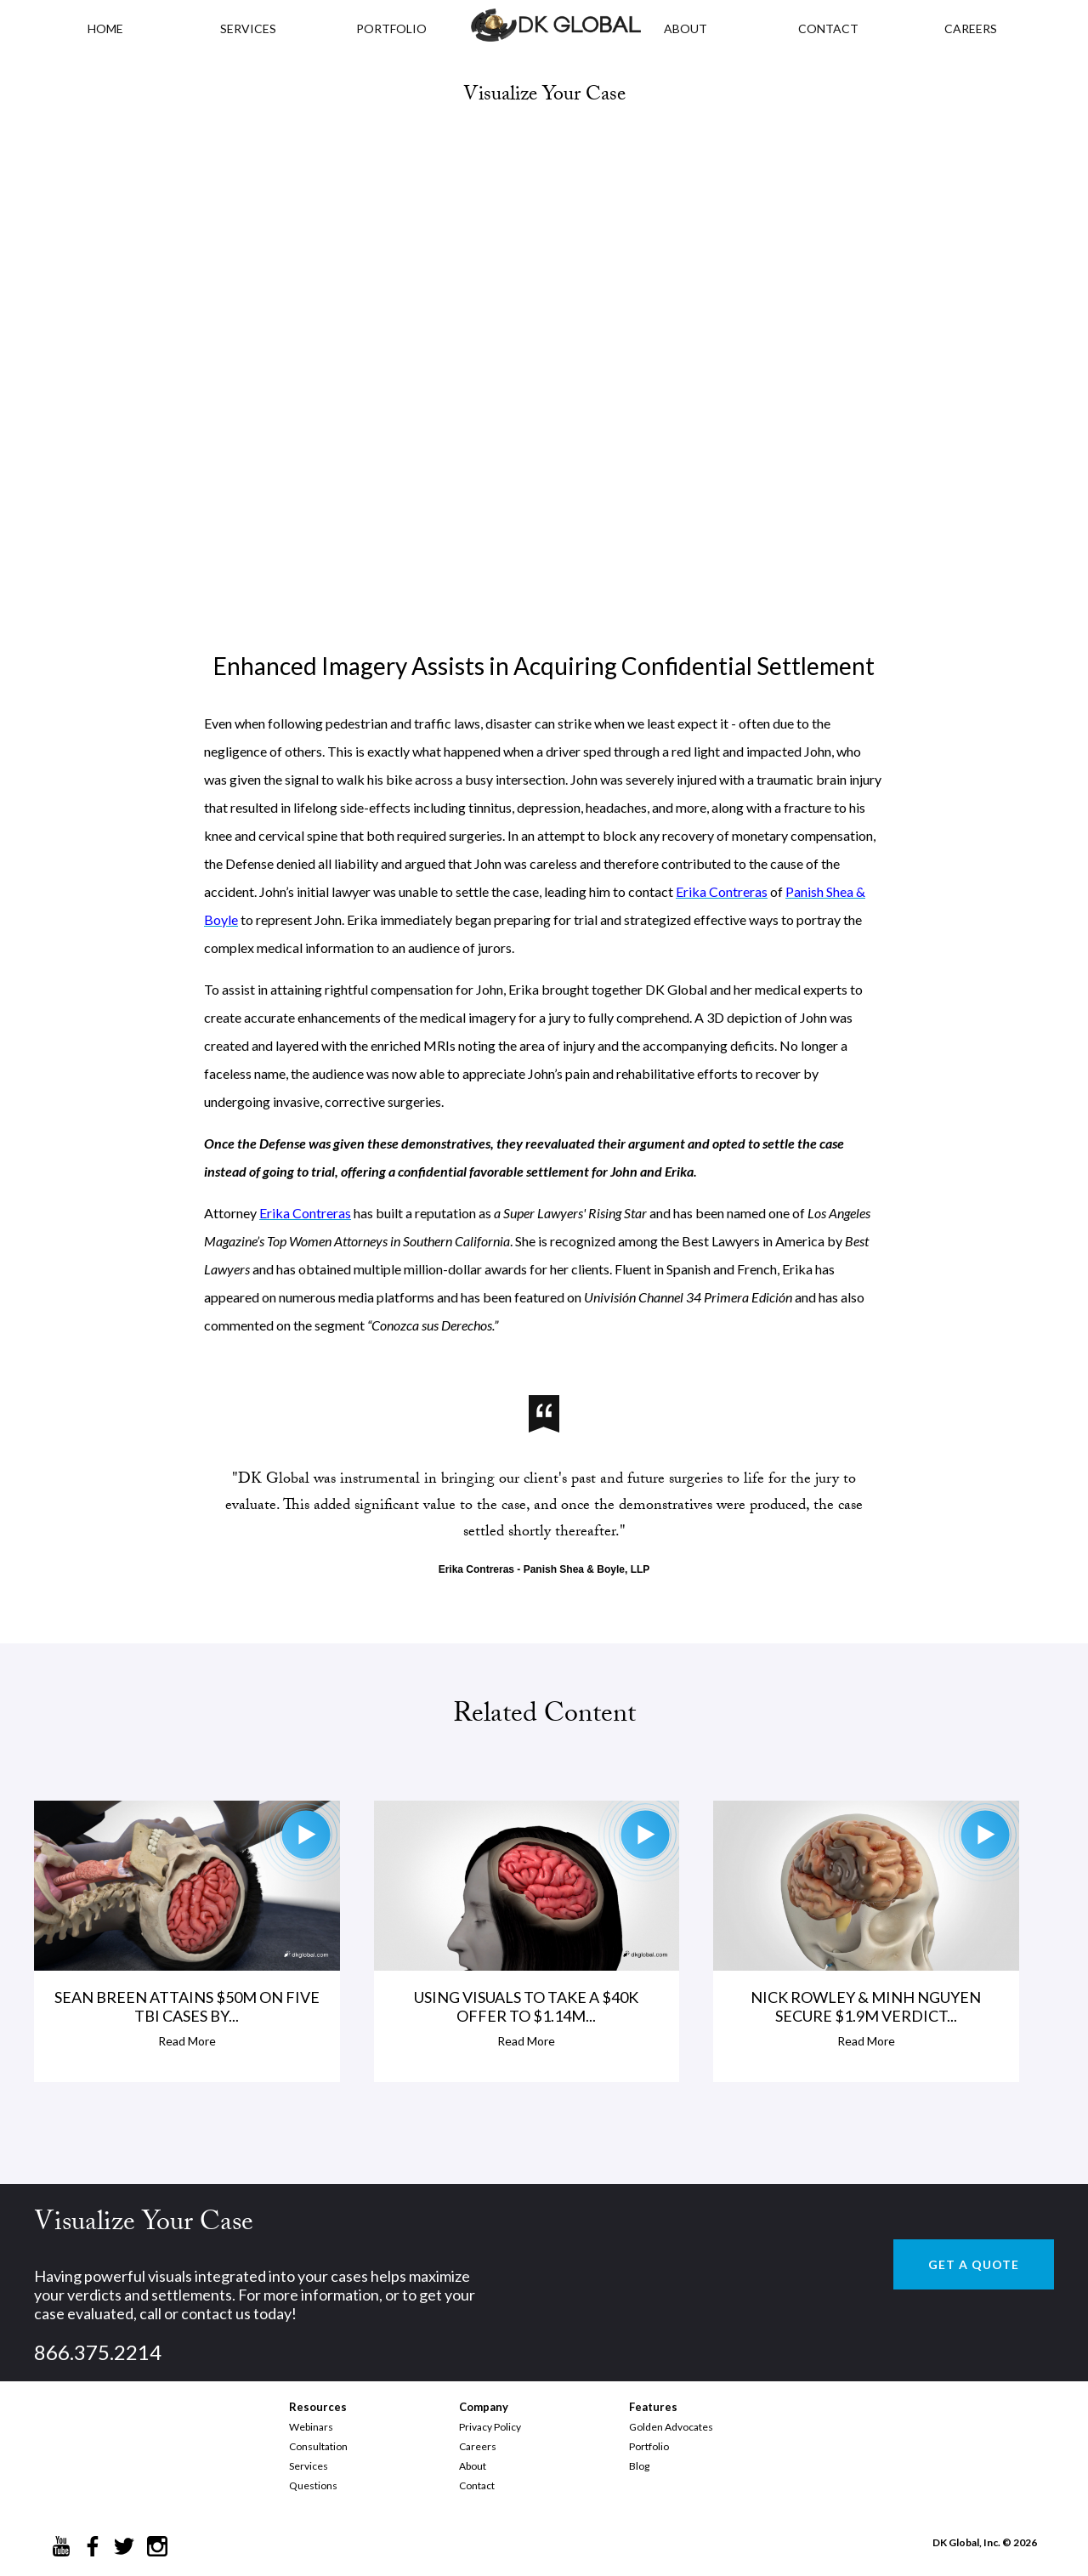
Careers (477, 2446)
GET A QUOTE (973, 2264)
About (472, 2466)
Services (248, 28)
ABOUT (685, 28)
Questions (313, 2485)
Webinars (311, 2426)
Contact (477, 2485)
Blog (639, 2466)
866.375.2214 (98, 2352)
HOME (105, 28)
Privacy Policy (490, 2426)
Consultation (318, 2446)
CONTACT (828, 28)
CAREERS (970, 28)
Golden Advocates (671, 2426)
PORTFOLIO (391, 28)
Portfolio (649, 2446)
